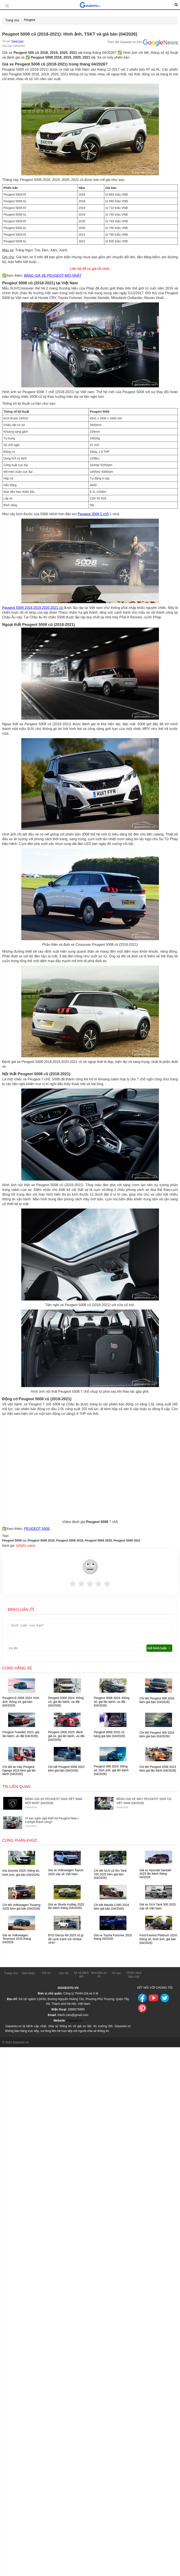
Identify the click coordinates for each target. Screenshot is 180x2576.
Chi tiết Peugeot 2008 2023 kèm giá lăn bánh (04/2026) (158, 1768)
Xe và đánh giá (81, 1973)
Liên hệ (64, 1972)
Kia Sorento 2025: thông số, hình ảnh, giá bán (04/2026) (21, 1872)
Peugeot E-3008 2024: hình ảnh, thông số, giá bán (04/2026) (20, 1701)
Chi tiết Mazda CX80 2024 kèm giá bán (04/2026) (111, 1906)
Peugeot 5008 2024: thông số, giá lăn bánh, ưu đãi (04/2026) (66, 1701)
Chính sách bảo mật (134, 1974)
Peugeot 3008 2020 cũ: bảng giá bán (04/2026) (109, 1734)
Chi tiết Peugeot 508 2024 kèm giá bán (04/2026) (157, 1700)
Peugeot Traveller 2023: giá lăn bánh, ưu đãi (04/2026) (20, 1734)
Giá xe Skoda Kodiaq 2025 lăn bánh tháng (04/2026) (66, 1906)
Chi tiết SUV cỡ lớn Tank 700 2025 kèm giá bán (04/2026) (110, 1874)
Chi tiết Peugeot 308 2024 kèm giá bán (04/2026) (157, 1734)
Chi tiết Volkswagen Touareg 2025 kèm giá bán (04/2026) (21, 1906)
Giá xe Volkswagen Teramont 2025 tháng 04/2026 (16, 1939)
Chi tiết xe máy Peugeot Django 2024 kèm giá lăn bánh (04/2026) (19, 1770)
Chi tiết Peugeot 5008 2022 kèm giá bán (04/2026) (66, 1768)
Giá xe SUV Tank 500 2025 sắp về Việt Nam (158, 1906)
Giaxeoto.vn (75, 2019)
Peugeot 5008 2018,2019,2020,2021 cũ (33, 608)
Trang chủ (12, 20)
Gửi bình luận (159, 1648)
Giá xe (46, 1972)
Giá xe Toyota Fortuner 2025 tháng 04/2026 (113, 1937)
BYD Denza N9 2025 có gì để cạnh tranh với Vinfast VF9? (65, 1939)
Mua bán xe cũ (99, 1973)
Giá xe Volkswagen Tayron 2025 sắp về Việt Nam (66, 1872)
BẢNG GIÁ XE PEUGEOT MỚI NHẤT (53, 275)
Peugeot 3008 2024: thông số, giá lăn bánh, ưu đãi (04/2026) (111, 1701)
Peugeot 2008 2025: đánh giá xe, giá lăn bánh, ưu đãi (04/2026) (66, 1735)
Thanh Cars (17, 41)
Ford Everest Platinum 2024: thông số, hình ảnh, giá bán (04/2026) (159, 1939)
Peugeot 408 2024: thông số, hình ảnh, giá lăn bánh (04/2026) (111, 1770)
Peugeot (29, 20)
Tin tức (116, 1972)
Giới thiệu (28, 1972)
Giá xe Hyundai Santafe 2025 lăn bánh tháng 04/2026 (155, 1873)
